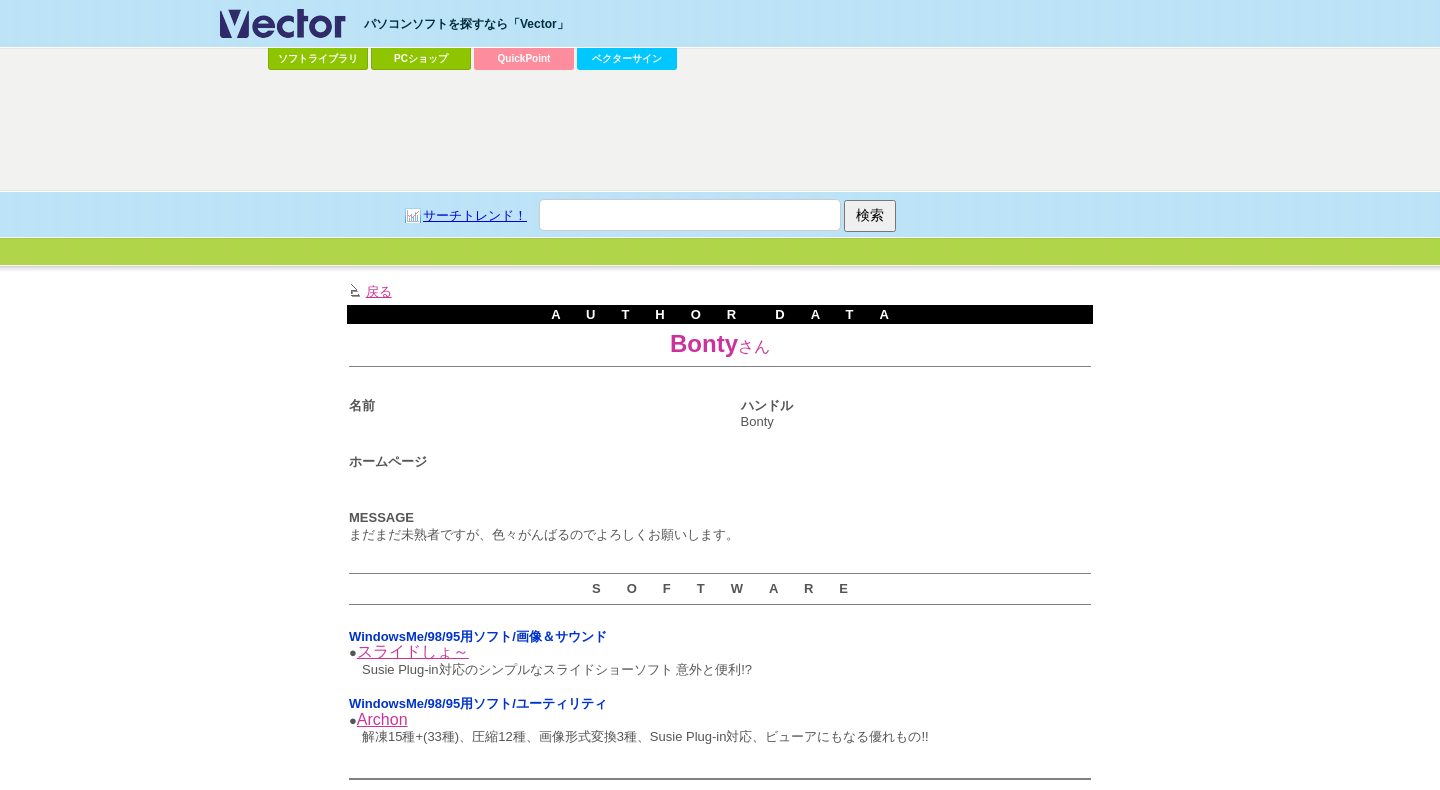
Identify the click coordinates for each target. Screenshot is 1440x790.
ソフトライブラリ (318, 58)
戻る (379, 291)
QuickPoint (524, 58)
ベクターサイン (627, 58)
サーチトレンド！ (475, 215)
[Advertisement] (720, 131)
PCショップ (421, 58)
